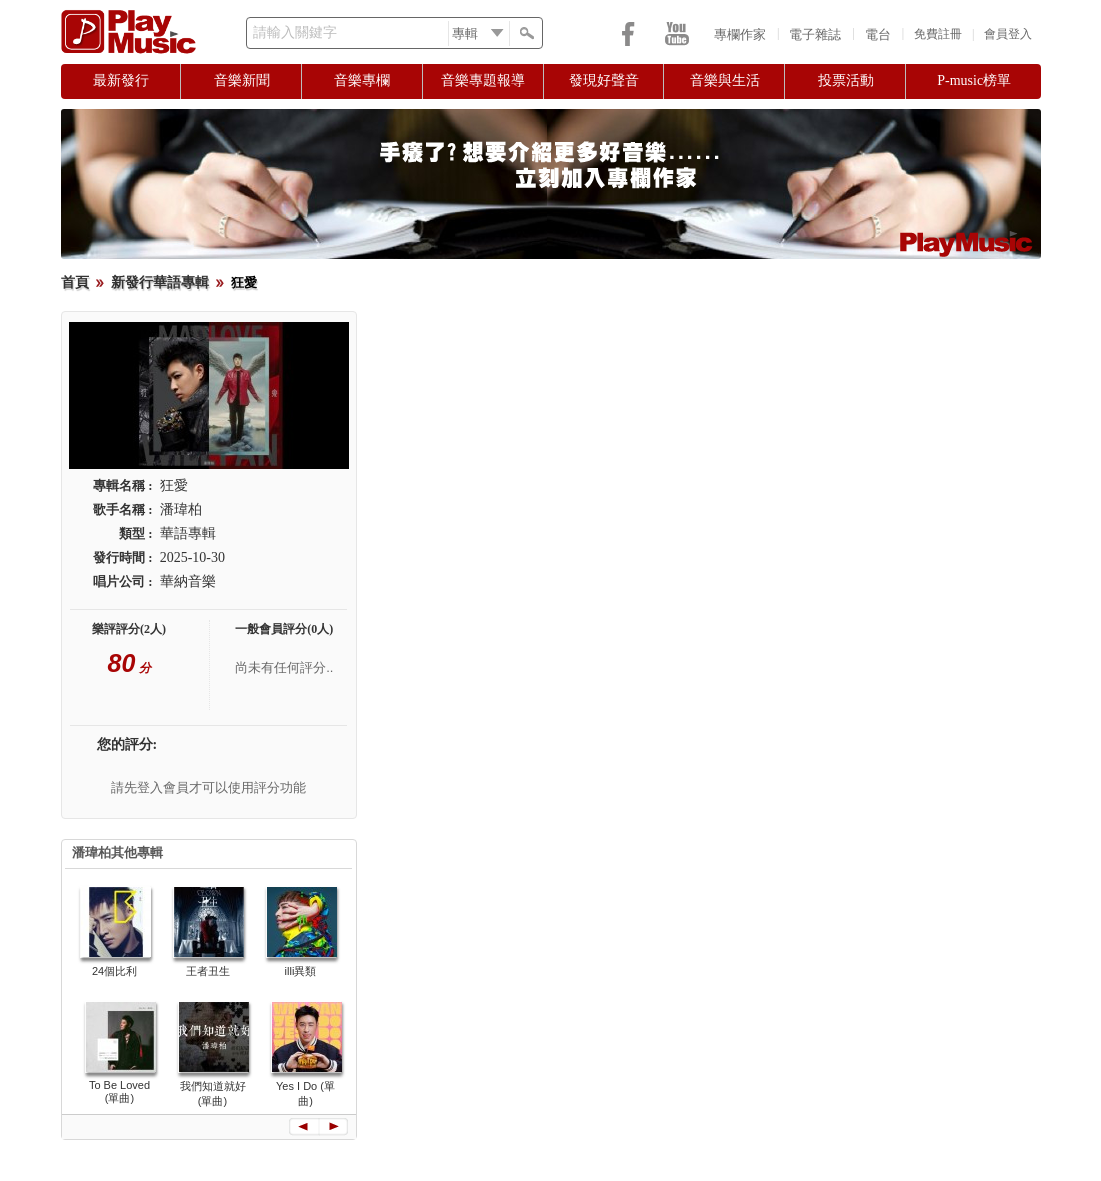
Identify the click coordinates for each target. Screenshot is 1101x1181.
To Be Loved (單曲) (119, 1091)
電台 (878, 34)
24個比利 (114, 971)
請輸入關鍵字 (295, 32)
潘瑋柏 (181, 509)
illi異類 (301, 971)
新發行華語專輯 (160, 282)
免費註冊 (938, 34)
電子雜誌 (815, 34)
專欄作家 (740, 34)
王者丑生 (208, 971)
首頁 (75, 282)
